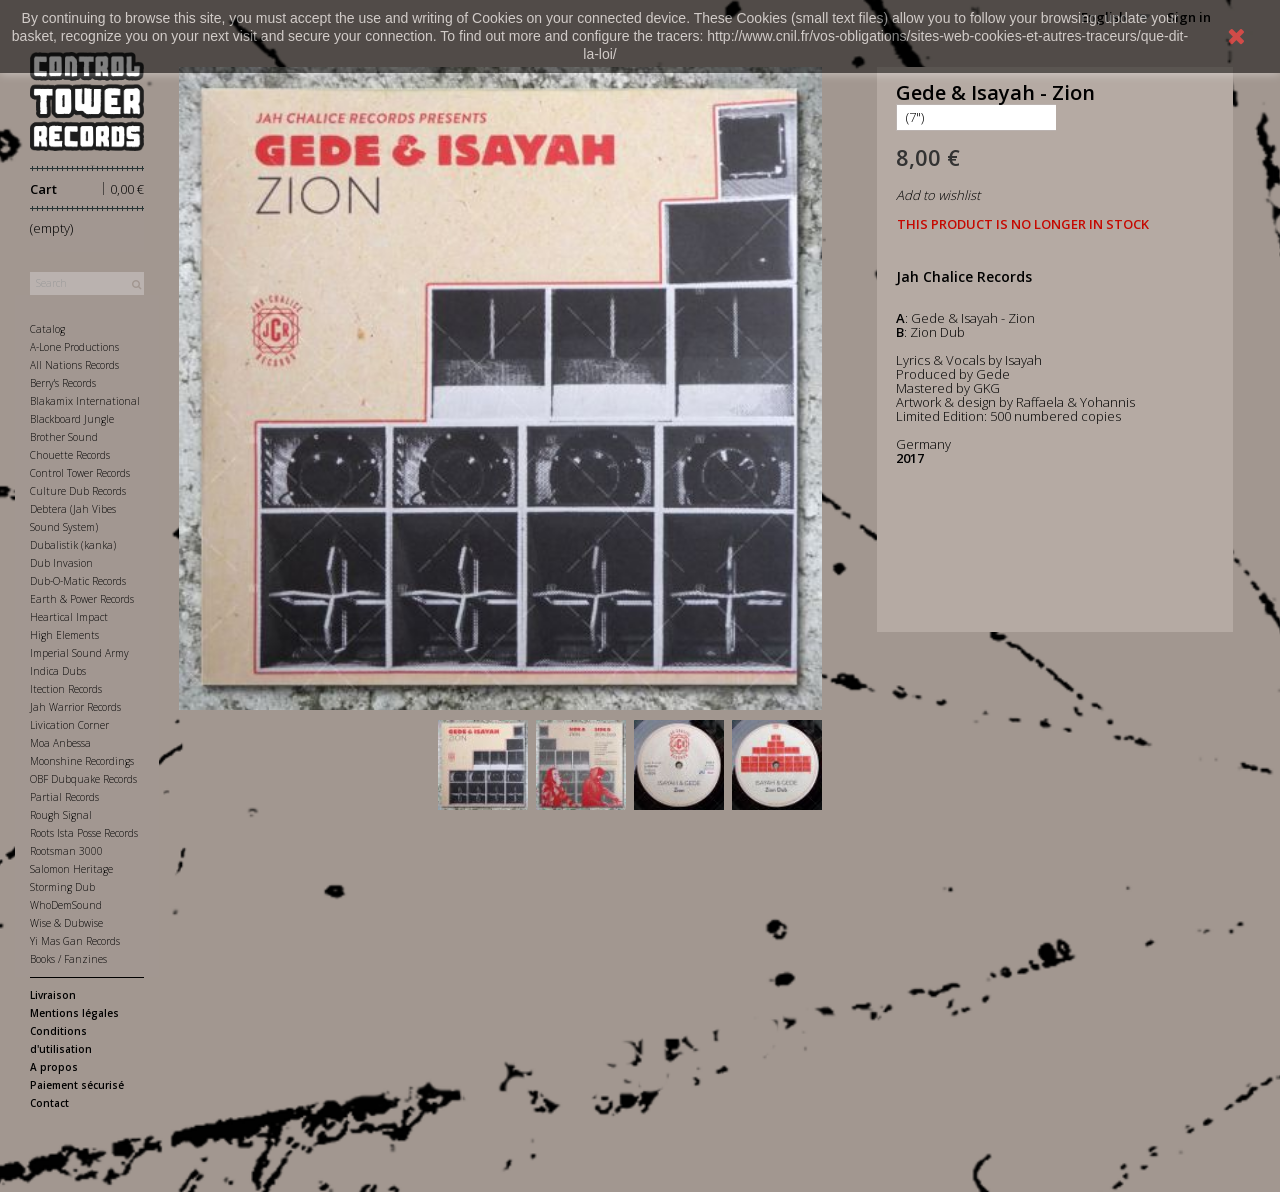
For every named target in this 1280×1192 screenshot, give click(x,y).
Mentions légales (74, 1013)
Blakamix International (85, 401)
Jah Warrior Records (75, 707)
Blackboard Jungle (72, 419)
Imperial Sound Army (79, 653)
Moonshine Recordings (82, 761)
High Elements (64, 635)
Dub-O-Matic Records (78, 581)
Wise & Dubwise (66, 923)
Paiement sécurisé (77, 1085)
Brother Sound (64, 437)
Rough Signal (61, 815)
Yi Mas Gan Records (75, 941)
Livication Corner (69, 725)
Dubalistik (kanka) (73, 545)
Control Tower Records (80, 473)
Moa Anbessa (60, 743)
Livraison (53, 995)
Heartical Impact (69, 617)
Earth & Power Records (82, 599)
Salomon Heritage (71, 869)
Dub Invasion (61, 563)
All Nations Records (74, 365)
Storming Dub (62, 887)
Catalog (47, 329)
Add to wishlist (938, 195)
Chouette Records (70, 455)
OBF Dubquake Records (83, 779)
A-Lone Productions (74, 347)
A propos (54, 1067)
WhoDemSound (66, 905)
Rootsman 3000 (66, 851)
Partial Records (64, 797)
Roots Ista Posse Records (84, 833)
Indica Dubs (58, 671)
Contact (49, 1103)
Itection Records (66, 689)
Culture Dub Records (78, 491)
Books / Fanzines (68, 959)
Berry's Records (63, 383)
